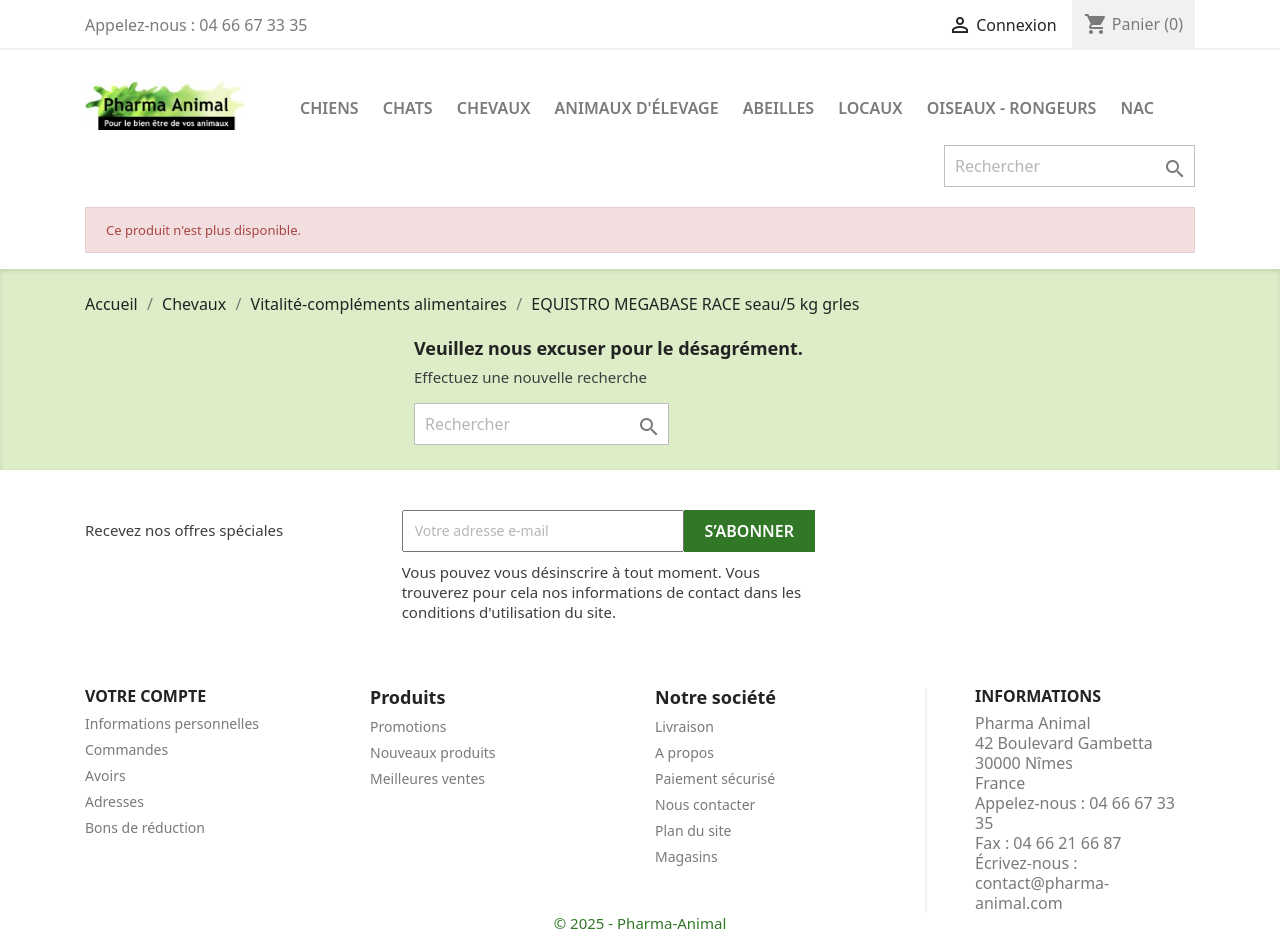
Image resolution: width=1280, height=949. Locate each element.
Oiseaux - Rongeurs (1012, 108)
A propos (684, 752)
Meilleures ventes (427, 778)
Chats (408, 108)
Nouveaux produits (433, 752)
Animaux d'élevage (637, 108)
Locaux (870, 108)
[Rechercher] (1069, 166)
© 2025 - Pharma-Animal (640, 923)
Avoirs (105, 775)
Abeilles (778, 108)
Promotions (408, 726)
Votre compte (145, 696)
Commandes (126, 749)
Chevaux (494, 108)
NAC (1137, 108)
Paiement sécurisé (715, 778)
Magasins (686, 856)
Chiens (329, 108)
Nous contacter (705, 804)
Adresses (114, 801)
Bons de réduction (145, 827)
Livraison (684, 726)
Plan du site (693, 830)
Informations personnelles (172, 723)
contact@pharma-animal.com (1042, 893)
